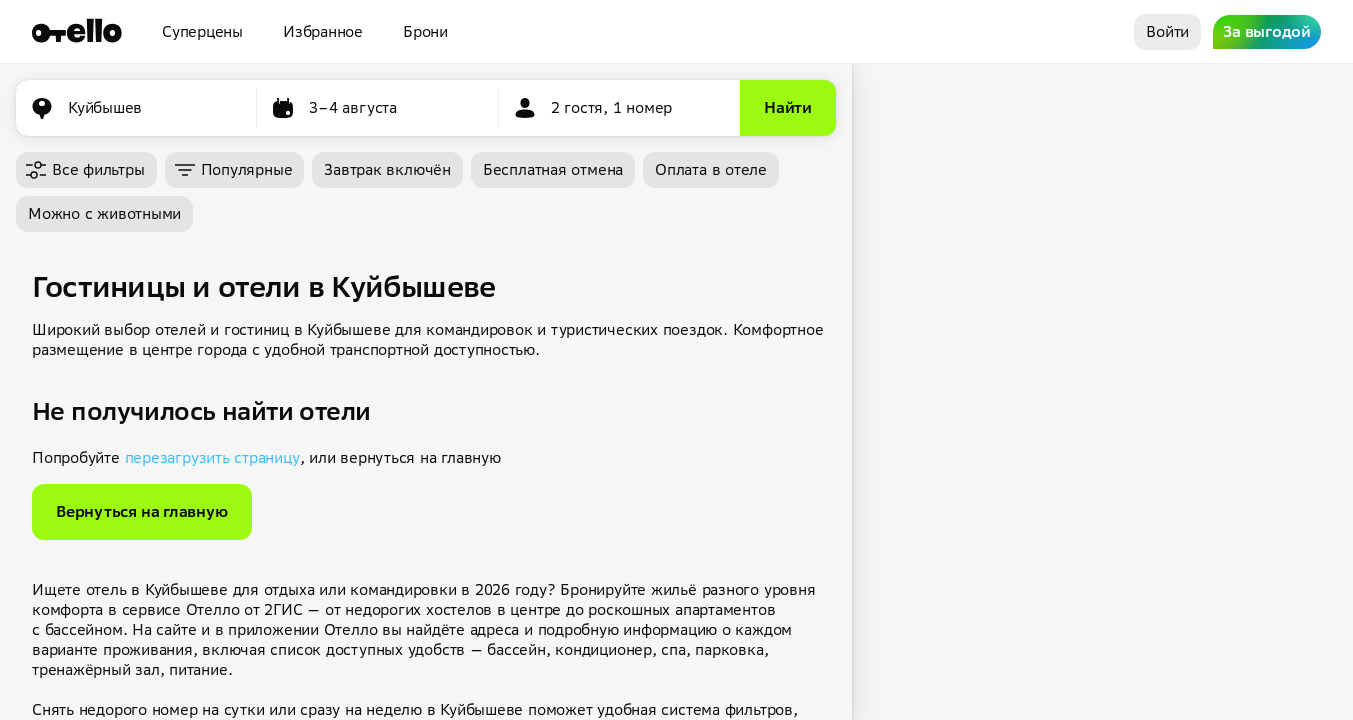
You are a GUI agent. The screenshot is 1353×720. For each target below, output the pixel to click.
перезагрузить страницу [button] (212, 457)
